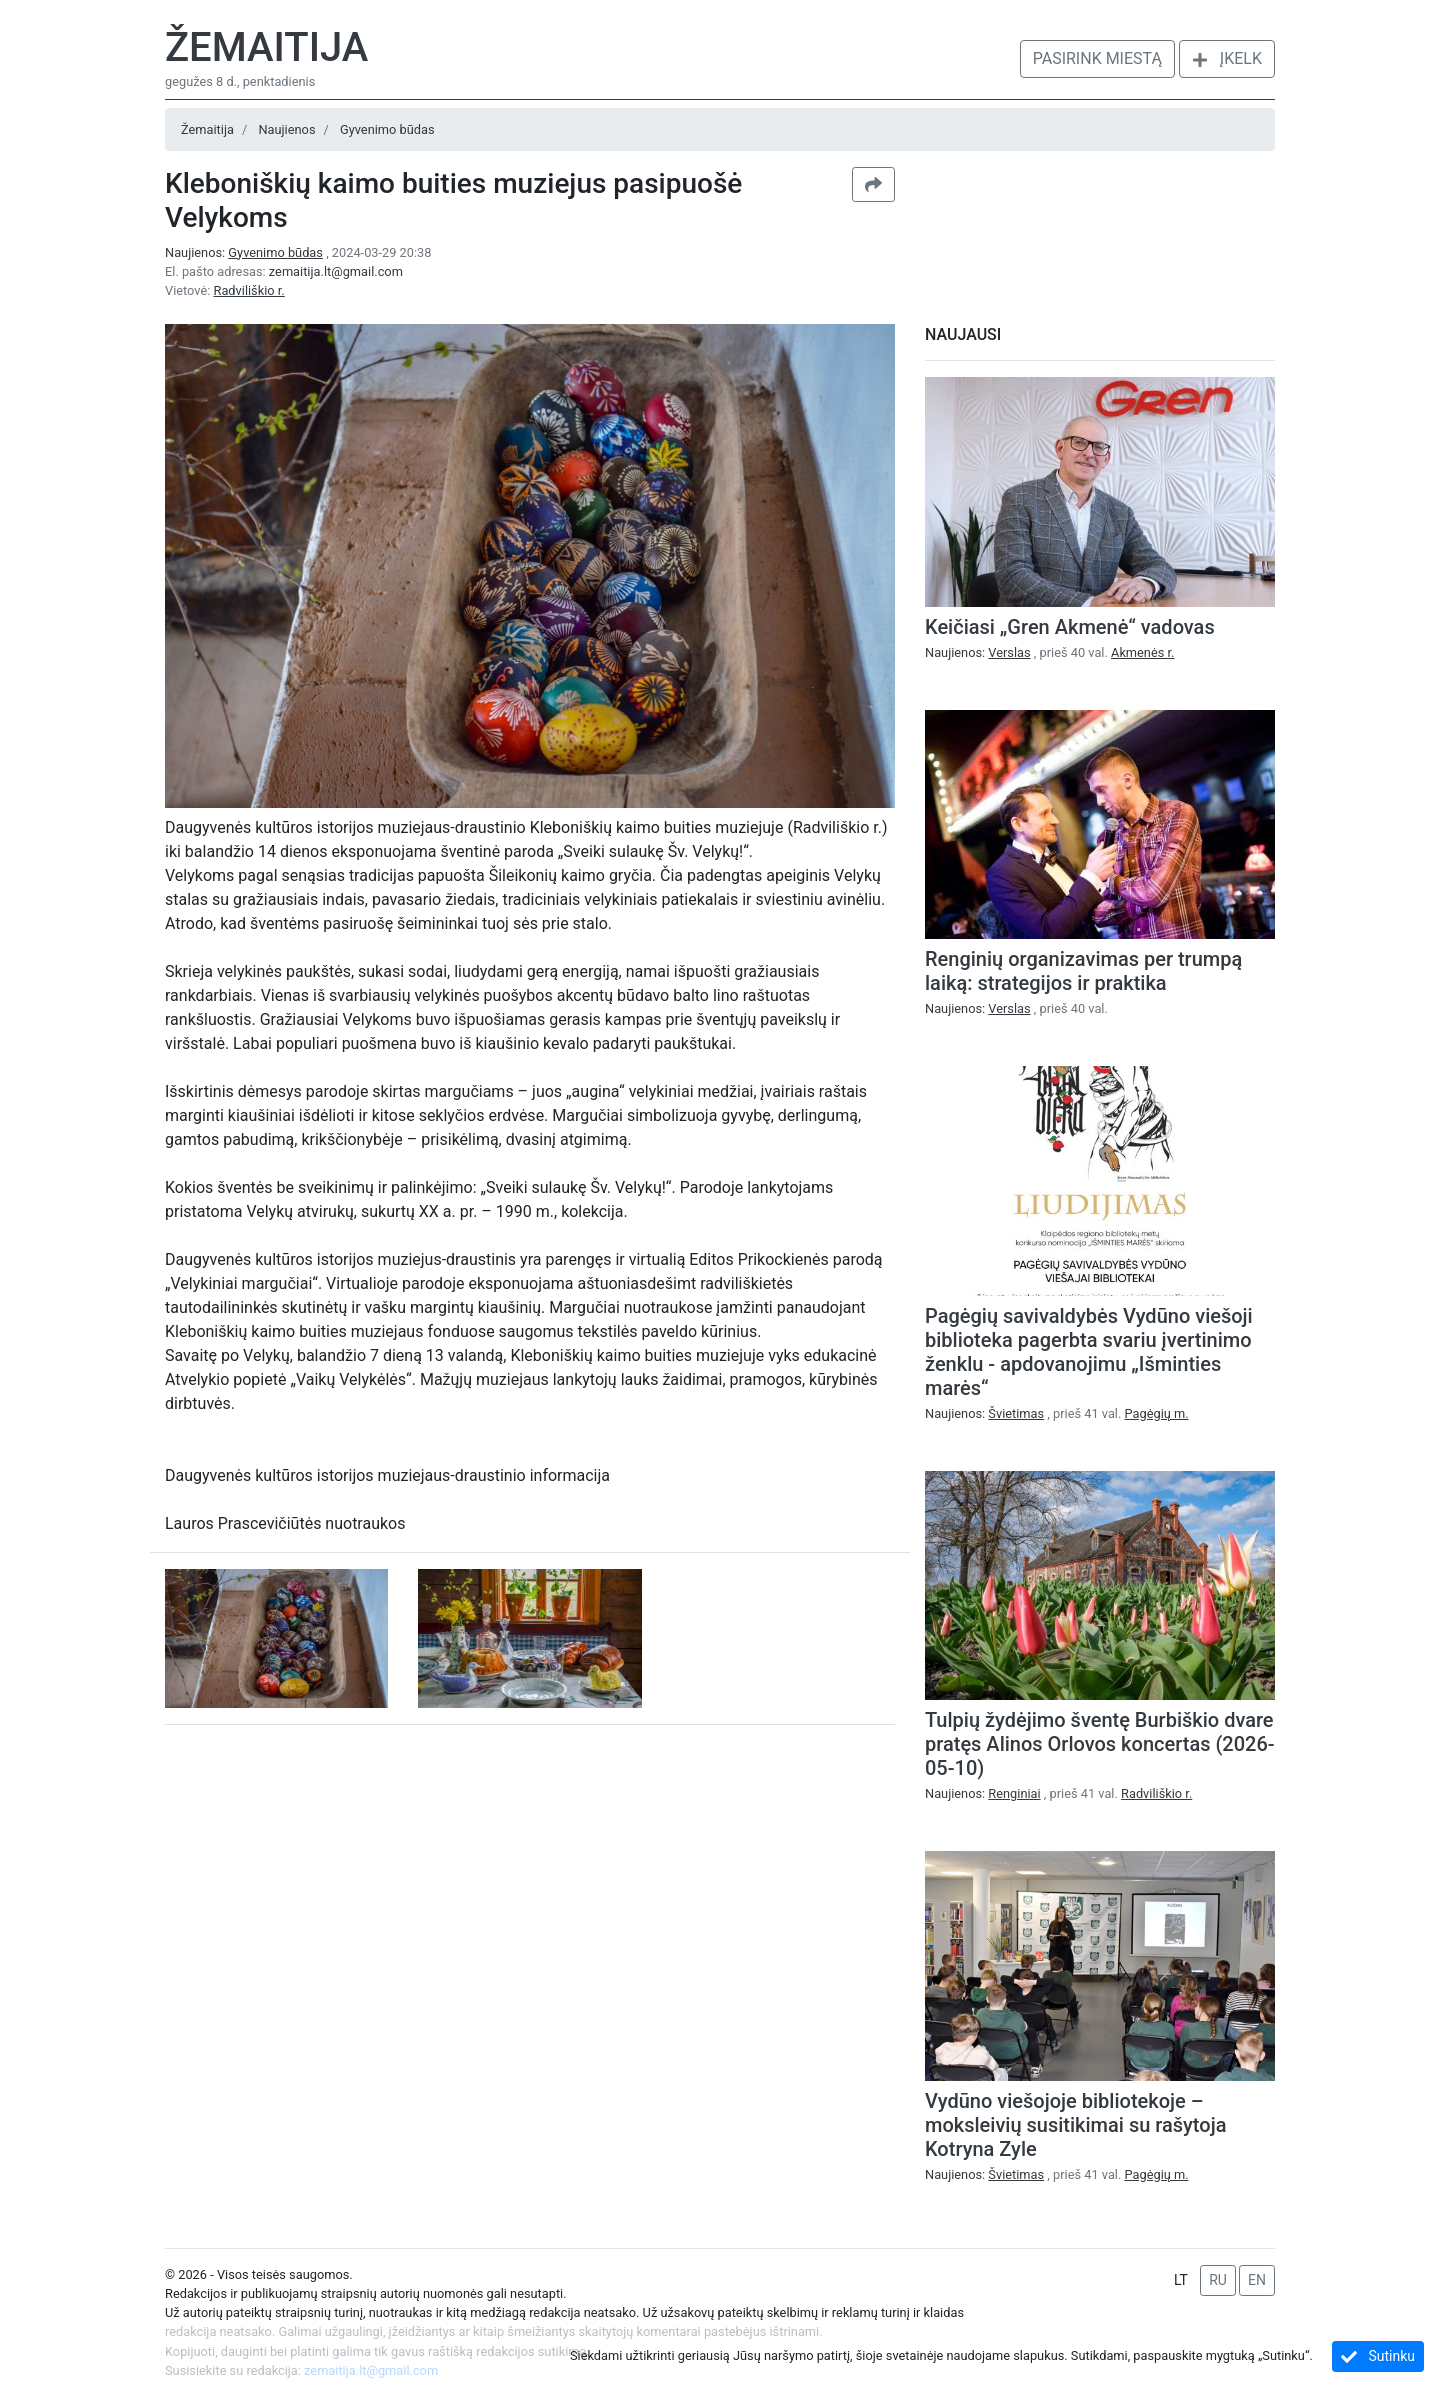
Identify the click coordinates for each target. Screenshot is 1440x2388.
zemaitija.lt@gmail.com (336, 271)
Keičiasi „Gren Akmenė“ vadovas (1070, 627)
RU (1218, 2280)
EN (1257, 2280)
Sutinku (1378, 2356)
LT (1181, 2280)
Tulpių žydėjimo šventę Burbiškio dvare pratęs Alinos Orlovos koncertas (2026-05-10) (1100, 1744)
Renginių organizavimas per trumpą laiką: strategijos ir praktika (1083, 971)
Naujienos (286, 129)
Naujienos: (245, 252)
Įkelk (1227, 58)
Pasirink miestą (1097, 58)
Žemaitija (266, 47)
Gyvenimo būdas (387, 129)
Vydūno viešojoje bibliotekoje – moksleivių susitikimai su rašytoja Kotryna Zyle (1075, 2125)
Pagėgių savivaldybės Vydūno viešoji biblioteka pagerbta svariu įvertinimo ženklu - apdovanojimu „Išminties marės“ (1089, 1352)
